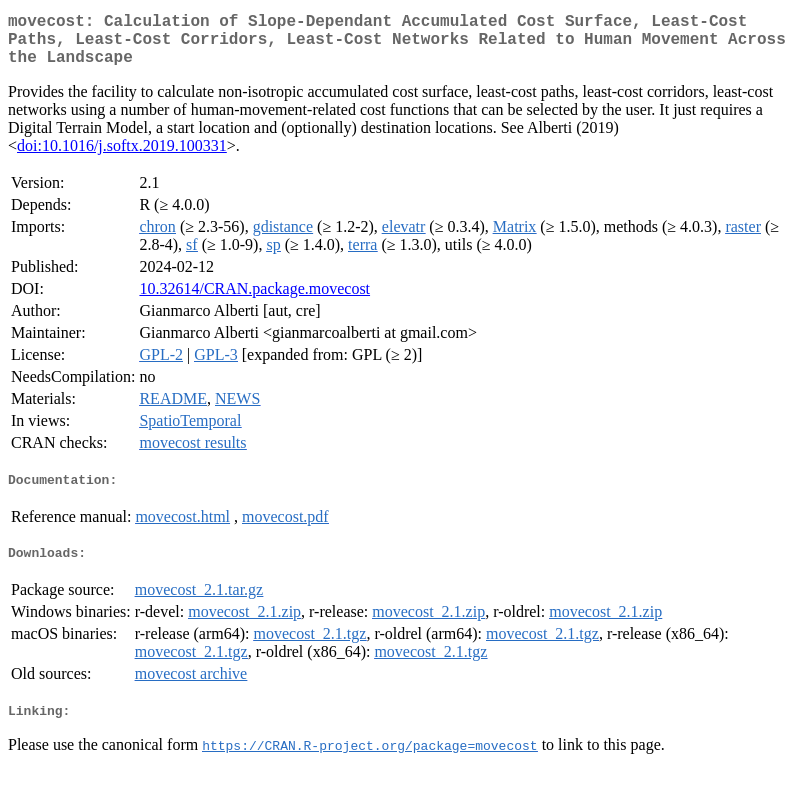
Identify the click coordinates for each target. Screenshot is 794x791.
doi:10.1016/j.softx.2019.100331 (122, 157)
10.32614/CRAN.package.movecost (254, 300)
